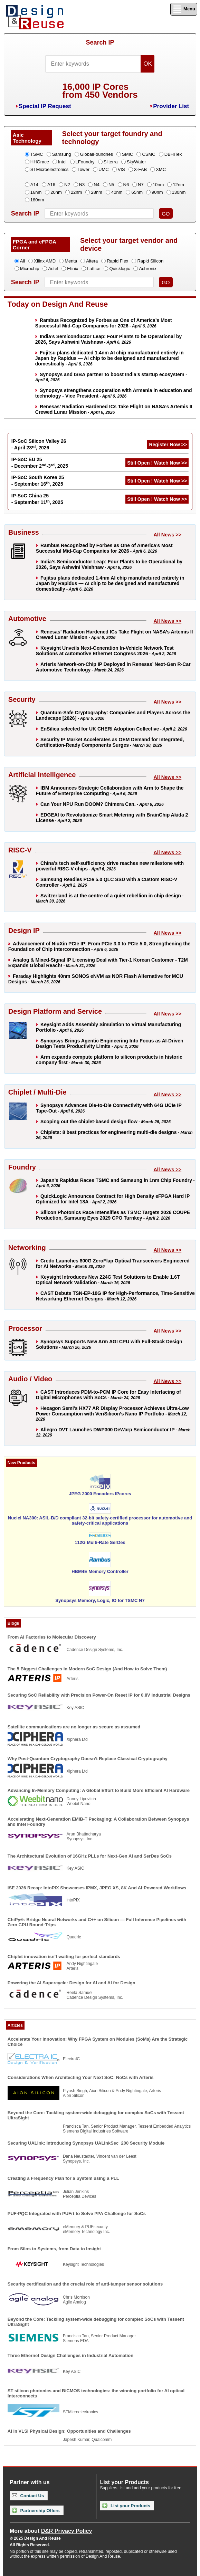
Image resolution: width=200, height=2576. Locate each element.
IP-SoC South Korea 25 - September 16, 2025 (37, 481)
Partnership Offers (36, 2510)
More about (51, 2531)
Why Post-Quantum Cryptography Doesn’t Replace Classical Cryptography (88, 1758)
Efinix (72, 268)
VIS (121, 169)
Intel (62, 161)
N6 (126, 184)
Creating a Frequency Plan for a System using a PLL (63, 2178)
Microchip (29, 268)
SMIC (127, 154)
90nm (157, 192)
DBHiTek (173, 154)
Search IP (100, 42)
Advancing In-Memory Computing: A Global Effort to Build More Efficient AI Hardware (99, 1790)
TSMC (36, 154)
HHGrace (39, 161)
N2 (67, 184)
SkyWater (136, 161)
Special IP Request (45, 106)
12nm (178, 184)
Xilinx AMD (45, 261)
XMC (161, 169)
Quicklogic (119, 268)
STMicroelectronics (49, 169)
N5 (111, 184)
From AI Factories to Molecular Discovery (52, 1637)
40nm (117, 192)
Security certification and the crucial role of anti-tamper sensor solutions (85, 2284)
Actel (53, 268)
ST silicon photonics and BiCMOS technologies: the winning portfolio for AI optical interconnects (96, 2393)
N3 (82, 184)
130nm (179, 192)
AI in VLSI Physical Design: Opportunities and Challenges (69, 2431)
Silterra (111, 161)
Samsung (61, 154)
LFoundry (85, 161)
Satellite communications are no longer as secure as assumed (74, 1726)
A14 (34, 184)
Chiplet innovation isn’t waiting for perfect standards (64, 1956)
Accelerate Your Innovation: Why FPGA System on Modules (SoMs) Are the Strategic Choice (98, 2041)
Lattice (93, 268)
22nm (76, 192)
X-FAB (140, 169)
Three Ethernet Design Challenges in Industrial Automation (70, 2355)
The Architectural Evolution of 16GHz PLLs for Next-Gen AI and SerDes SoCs (90, 1856)
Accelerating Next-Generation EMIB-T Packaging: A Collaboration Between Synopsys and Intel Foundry (98, 1821)
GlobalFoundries (96, 154)
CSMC (148, 154)
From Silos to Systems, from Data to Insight (54, 2248)
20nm (56, 192)
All (22, 261)
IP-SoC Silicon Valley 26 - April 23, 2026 (38, 444)
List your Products (126, 2505)
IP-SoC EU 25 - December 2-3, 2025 (39, 463)
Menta (71, 261)
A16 (51, 184)
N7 (141, 184)
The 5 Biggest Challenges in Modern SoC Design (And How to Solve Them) (87, 1668)
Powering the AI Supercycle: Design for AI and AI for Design (71, 1982)
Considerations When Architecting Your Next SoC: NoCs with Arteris (81, 2077)
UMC (103, 169)
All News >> (167, 534)
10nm (158, 184)
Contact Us (28, 2495)
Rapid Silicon (150, 261)
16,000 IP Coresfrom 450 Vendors (99, 91)
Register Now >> (168, 444)
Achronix (147, 268)
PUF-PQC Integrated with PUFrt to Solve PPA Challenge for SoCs (77, 2213)
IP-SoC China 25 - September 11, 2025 (37, 499)
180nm (37, 199)
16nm (36, 192)
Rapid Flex (117, 261)
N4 (96, 184)
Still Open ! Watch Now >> (157, 463)
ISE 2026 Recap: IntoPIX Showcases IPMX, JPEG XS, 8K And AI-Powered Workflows (97, 1887)
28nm (96, 192)
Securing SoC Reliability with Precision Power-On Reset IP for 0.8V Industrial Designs (99, 1695)
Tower (83, 169)
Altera (92, 261)
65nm (137, 192)
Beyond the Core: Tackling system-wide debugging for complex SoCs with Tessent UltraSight (96, 2115)
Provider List (171, 106)
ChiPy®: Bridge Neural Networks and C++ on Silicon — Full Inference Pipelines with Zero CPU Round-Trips (97, 1922)
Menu (183, 9)
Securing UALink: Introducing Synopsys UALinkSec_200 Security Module (86, 2143)
